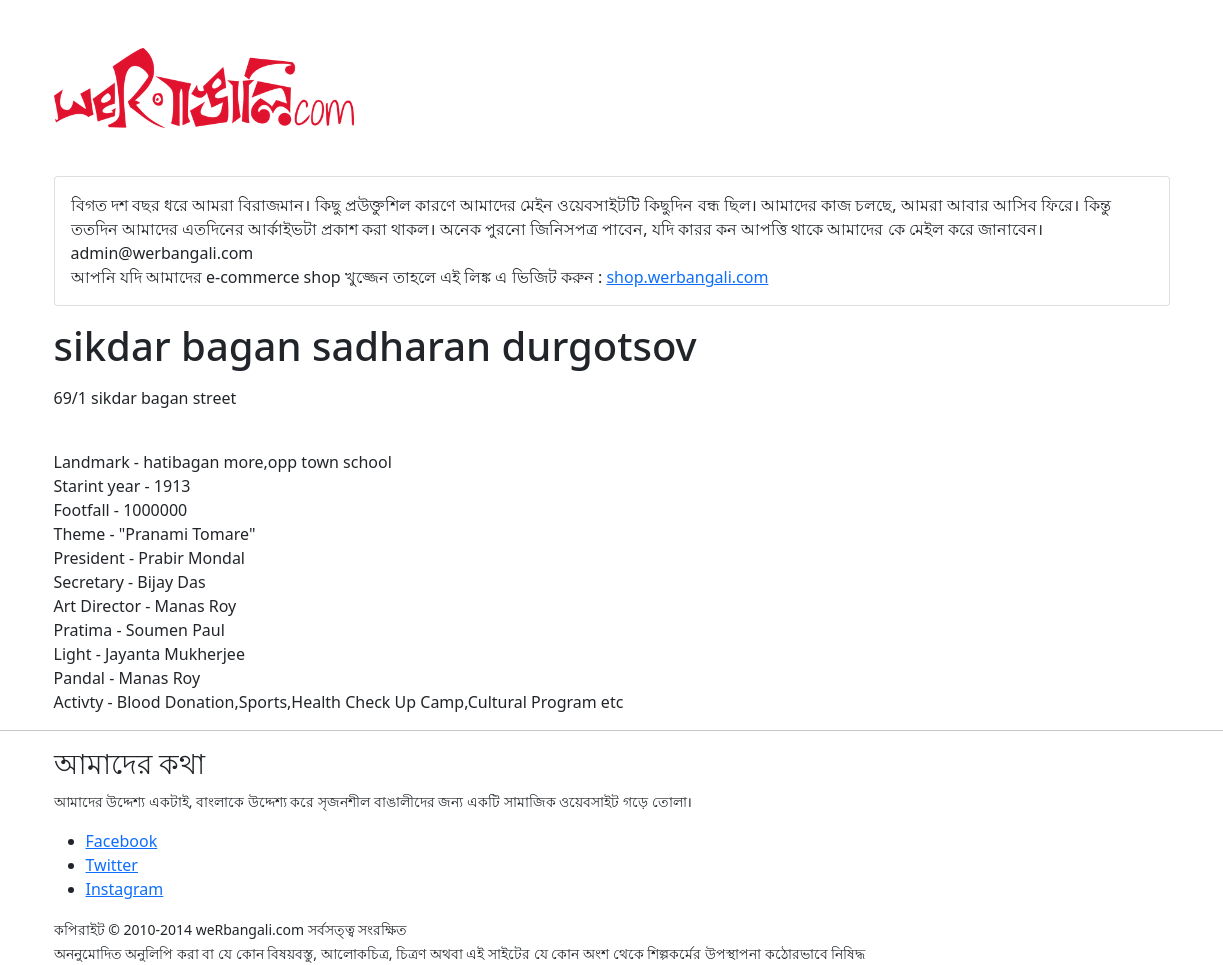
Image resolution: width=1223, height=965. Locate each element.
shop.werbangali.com (687, 277)
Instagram (125, 889)
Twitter (112, 865)
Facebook (122, 841)
